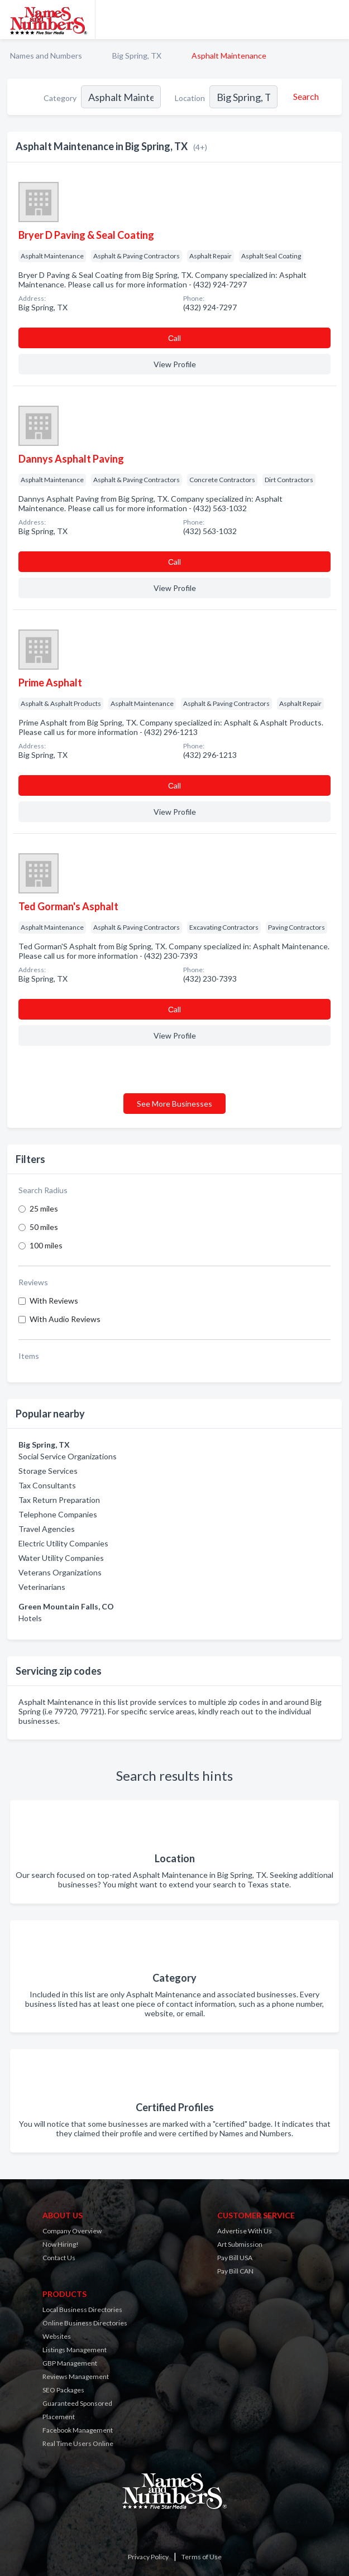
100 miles (46, 1245)
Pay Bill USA (234, 2257)
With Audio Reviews (65, 1319)
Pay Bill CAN (235, 2271)
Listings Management (74, 2350)
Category (60, 98)
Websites (56, 2336)
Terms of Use (201, 2557)
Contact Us (58, 2257)
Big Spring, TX (136, 55)
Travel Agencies (46, 1529)
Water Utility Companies (61, 1558)
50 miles (44, 1227)
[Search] (304, 96)
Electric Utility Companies (63, 1543)
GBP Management (69, 2363)
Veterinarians (41, 1587)
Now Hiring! (60, 2244)
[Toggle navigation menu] (334, 19)
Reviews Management (75, 2376)
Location (190, 98)
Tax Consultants (47, 1485)
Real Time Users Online (77, 2443)
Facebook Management (77, 2430)
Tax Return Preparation (59, 1500)
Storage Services (48, 1471)
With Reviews (54, 1300)
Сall (174, 338)
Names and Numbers (46, 55)
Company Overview (72, 2231)
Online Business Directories (84, 2323)
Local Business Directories (82, 2309)
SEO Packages (63, 2390)
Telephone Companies (57, 1514)
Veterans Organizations (60, 1572)
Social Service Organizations (67, 1456)
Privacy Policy (148, 2557)
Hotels (30, 1618)
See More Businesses (174, 1103)
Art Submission (239, 2244)
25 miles (44, 1208)
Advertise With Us (244, 2231)
